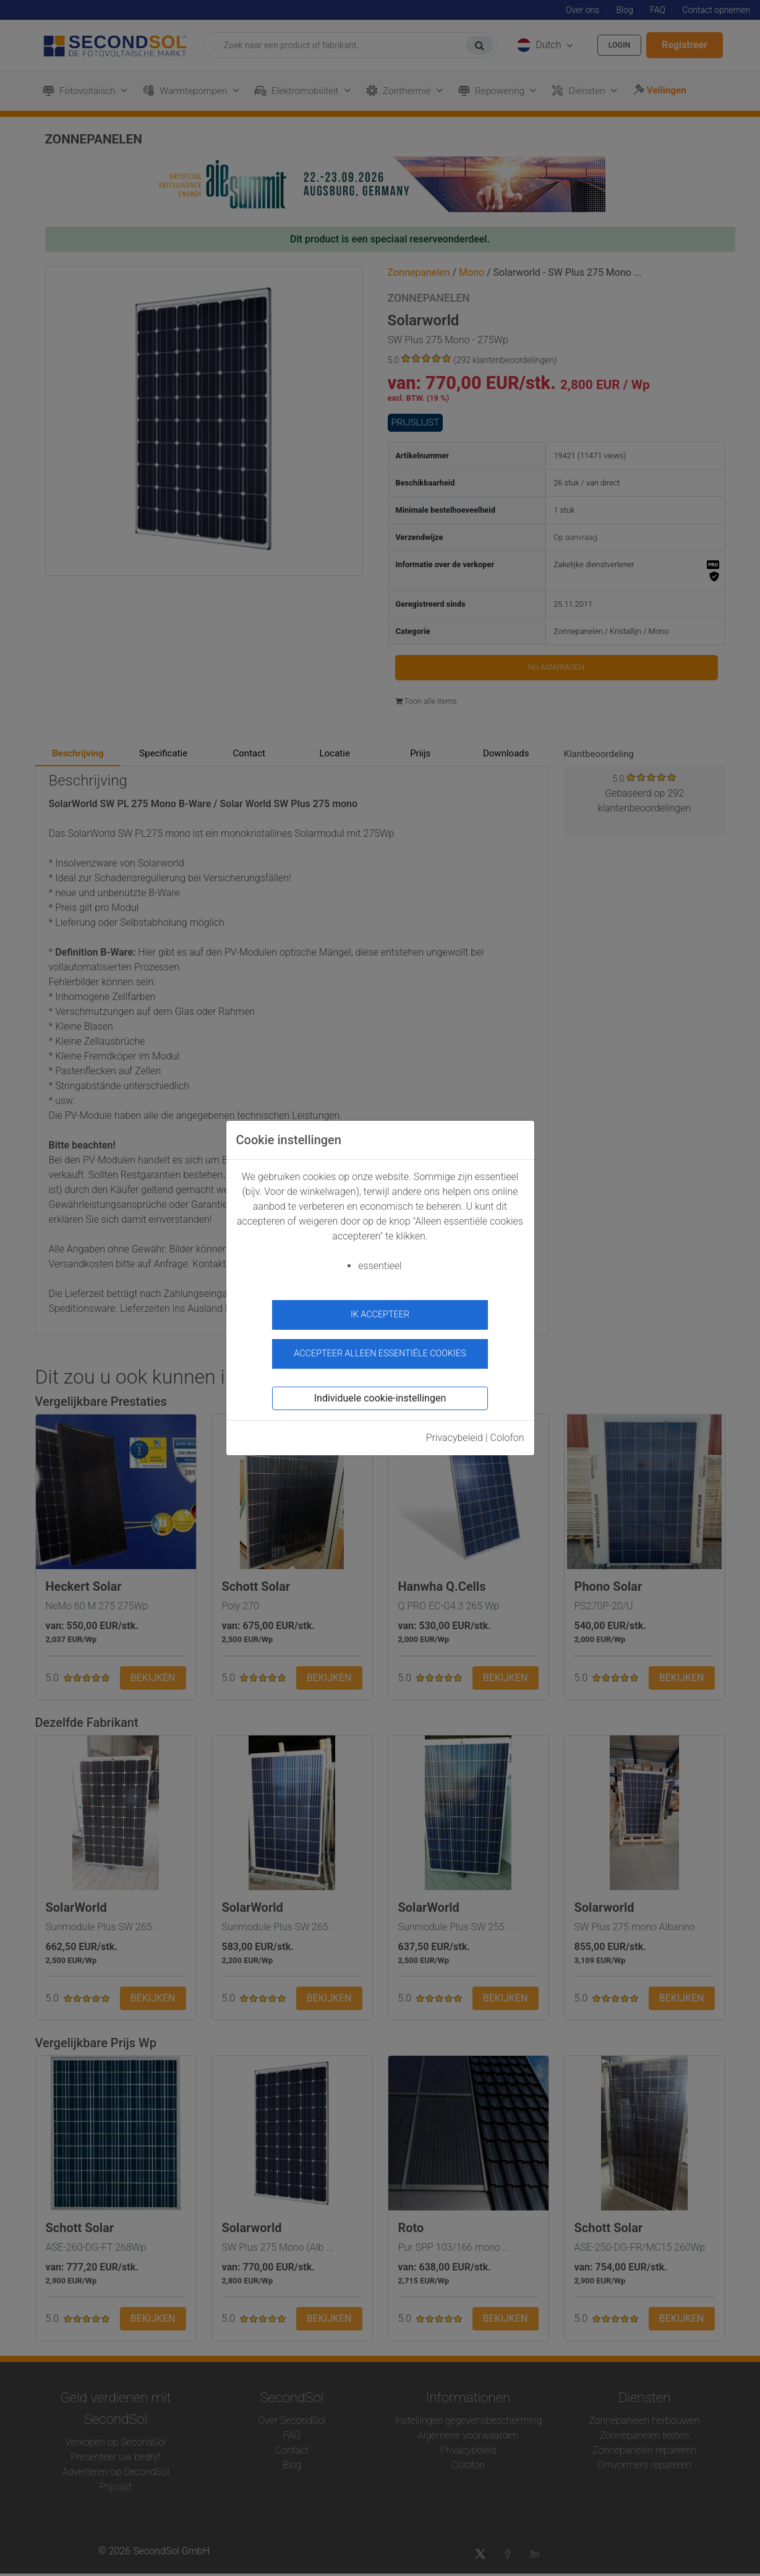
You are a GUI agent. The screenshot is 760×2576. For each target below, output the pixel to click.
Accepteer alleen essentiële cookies (380, 1347)
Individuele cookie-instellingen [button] (380, 1391)
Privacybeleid (454, 1431)
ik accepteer (380, 1314)
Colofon (507, 1431)
